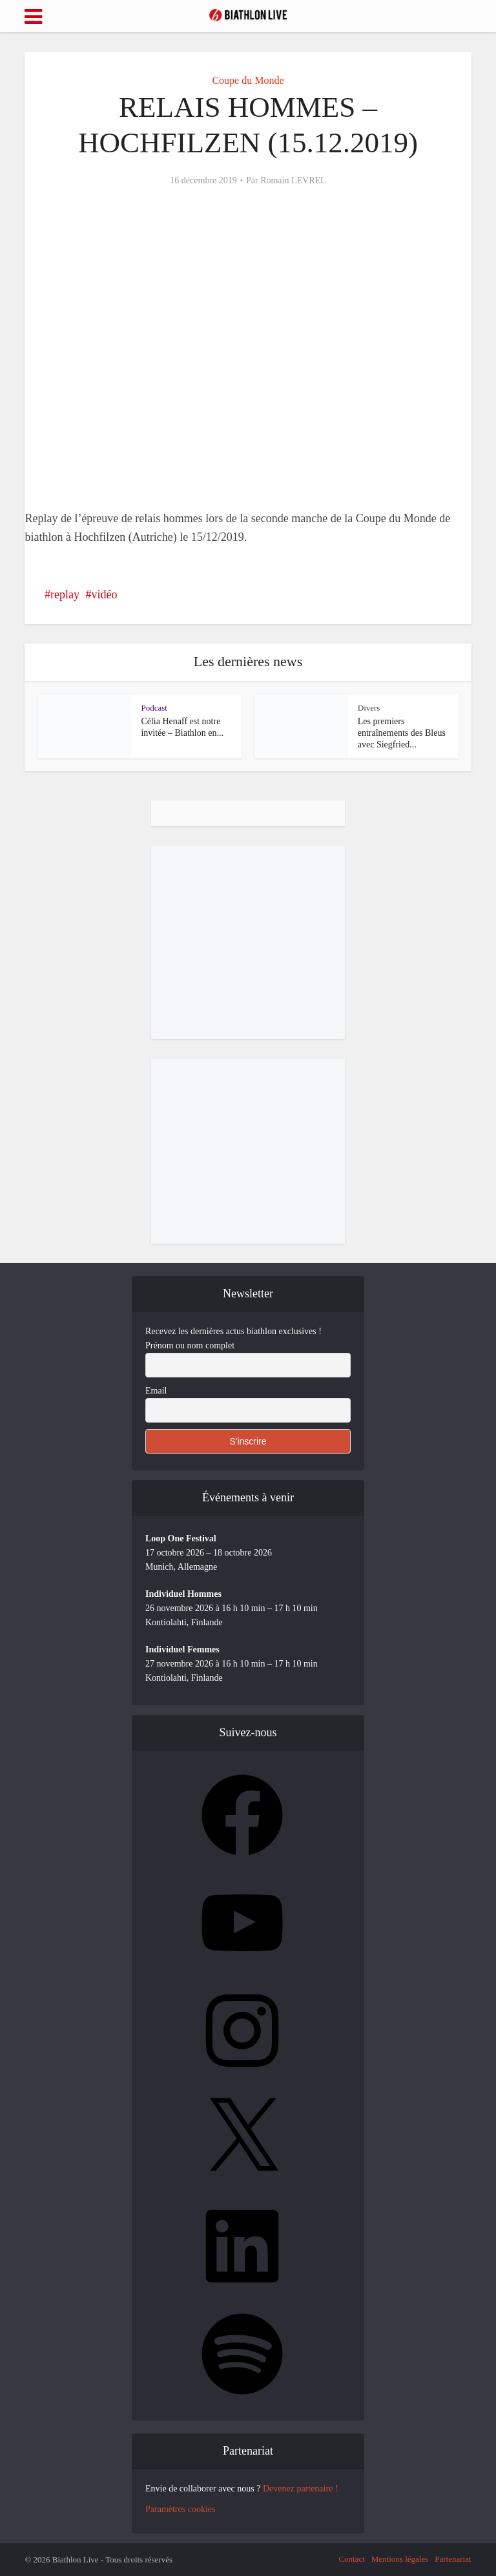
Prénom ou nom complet (189, 1345)
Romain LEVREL (293, 180)
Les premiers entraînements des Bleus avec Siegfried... (402, 732)
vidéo (104, 594)
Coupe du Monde (248, 80)
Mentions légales (399, 2559)
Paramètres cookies (180, 2509)
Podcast (154, 708)
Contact (351, 2559)
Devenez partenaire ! (300, 2488)
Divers (369, 708)
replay (64, 594)
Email (156, 1390)
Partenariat (453, 2559)
